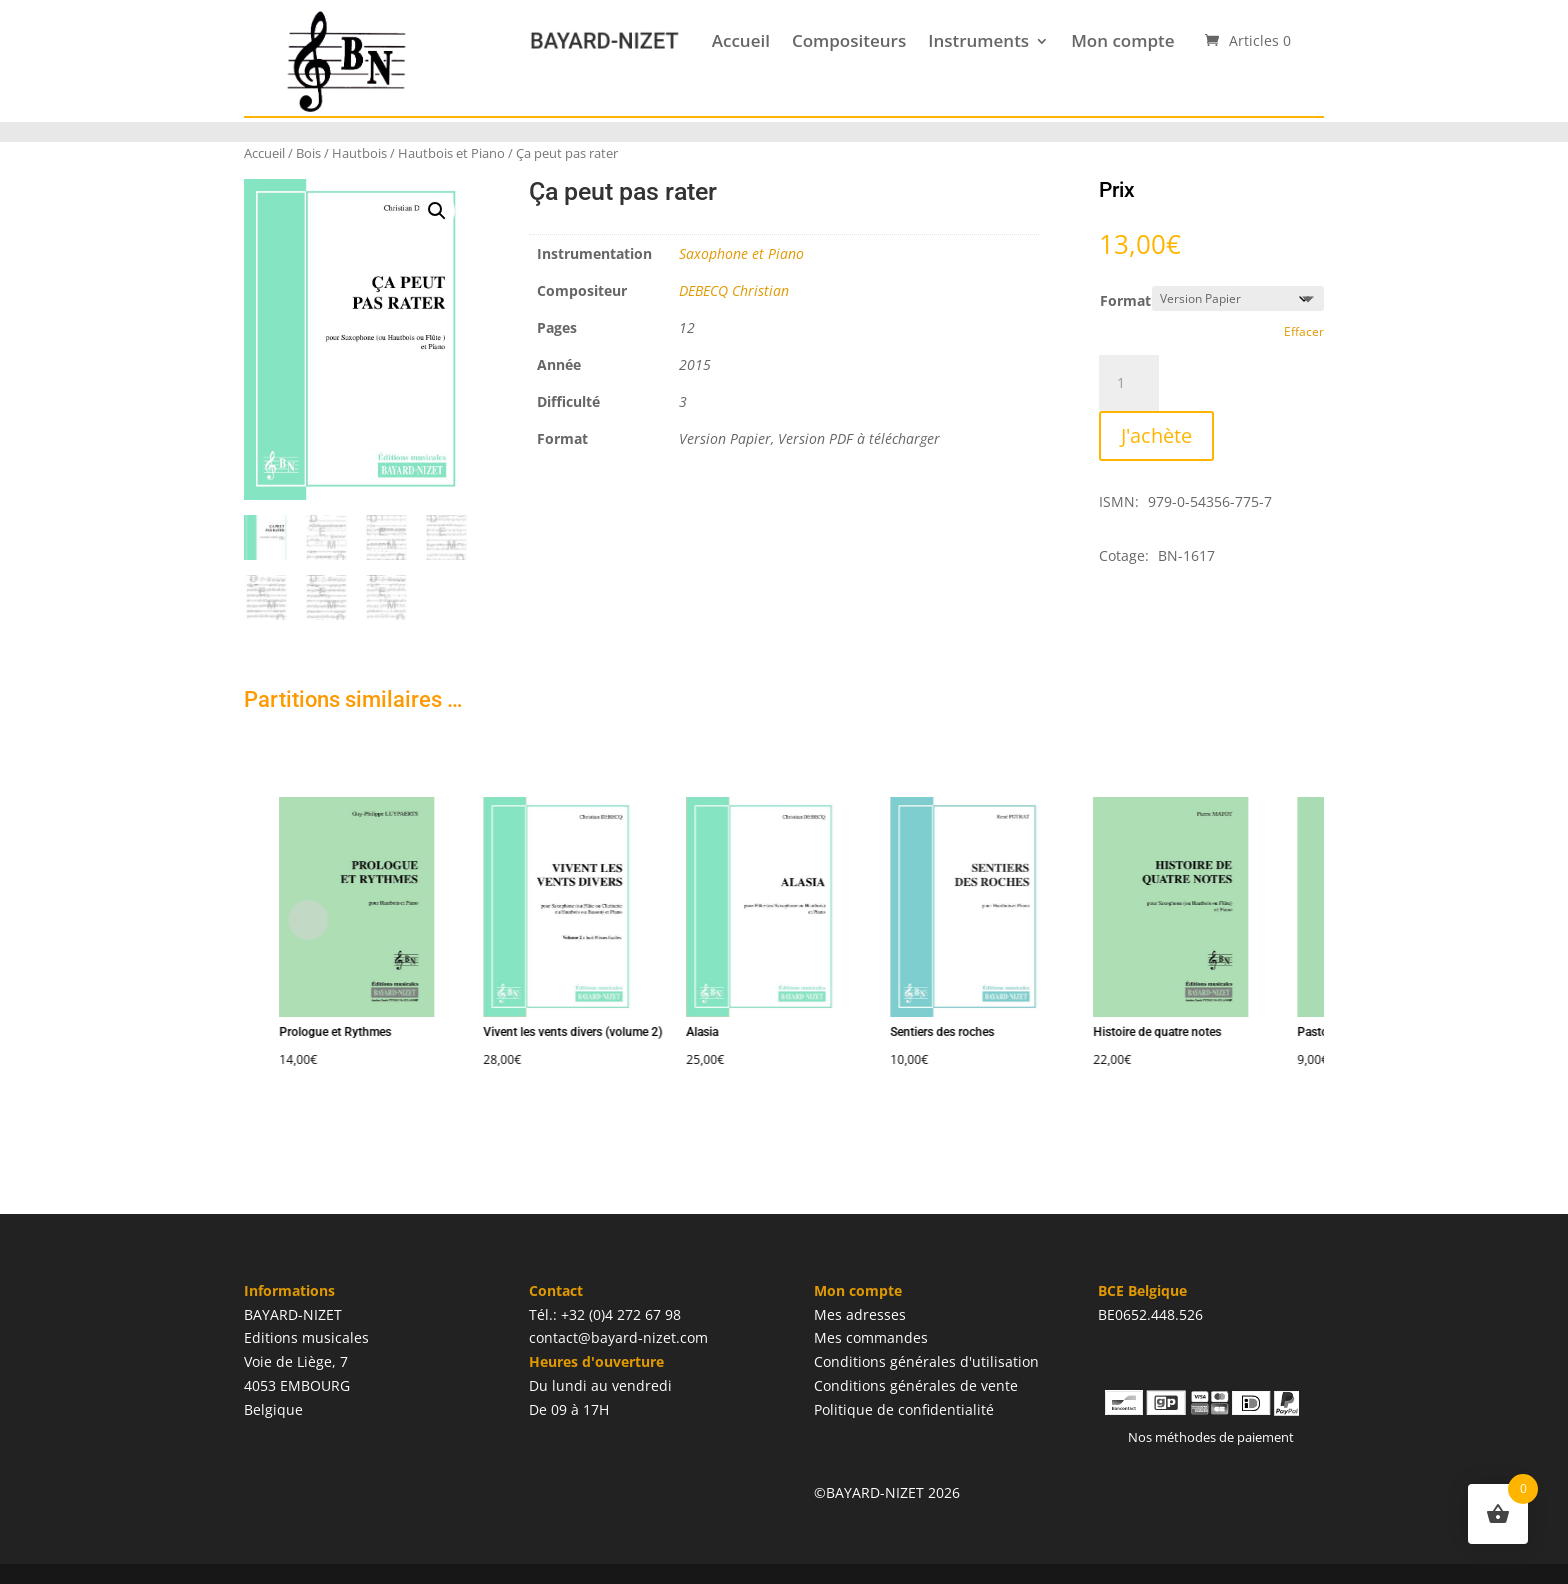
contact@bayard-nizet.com (618, 1337)
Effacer (1304, 331)
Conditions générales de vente (916, 1385)
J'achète (1156, 435)
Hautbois (359, 153)
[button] (437, 211)
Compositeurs (849, 40)
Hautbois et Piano (451, 153)
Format (1125, 300)
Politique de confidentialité (904, 1409)
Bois (308, 153)
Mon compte (1122, 40)
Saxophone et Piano (741, 253)
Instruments (978, 40)
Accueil (741, 40)
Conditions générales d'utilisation (926, 1361)
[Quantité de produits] (1129, 383)
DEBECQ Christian (734, 290)
